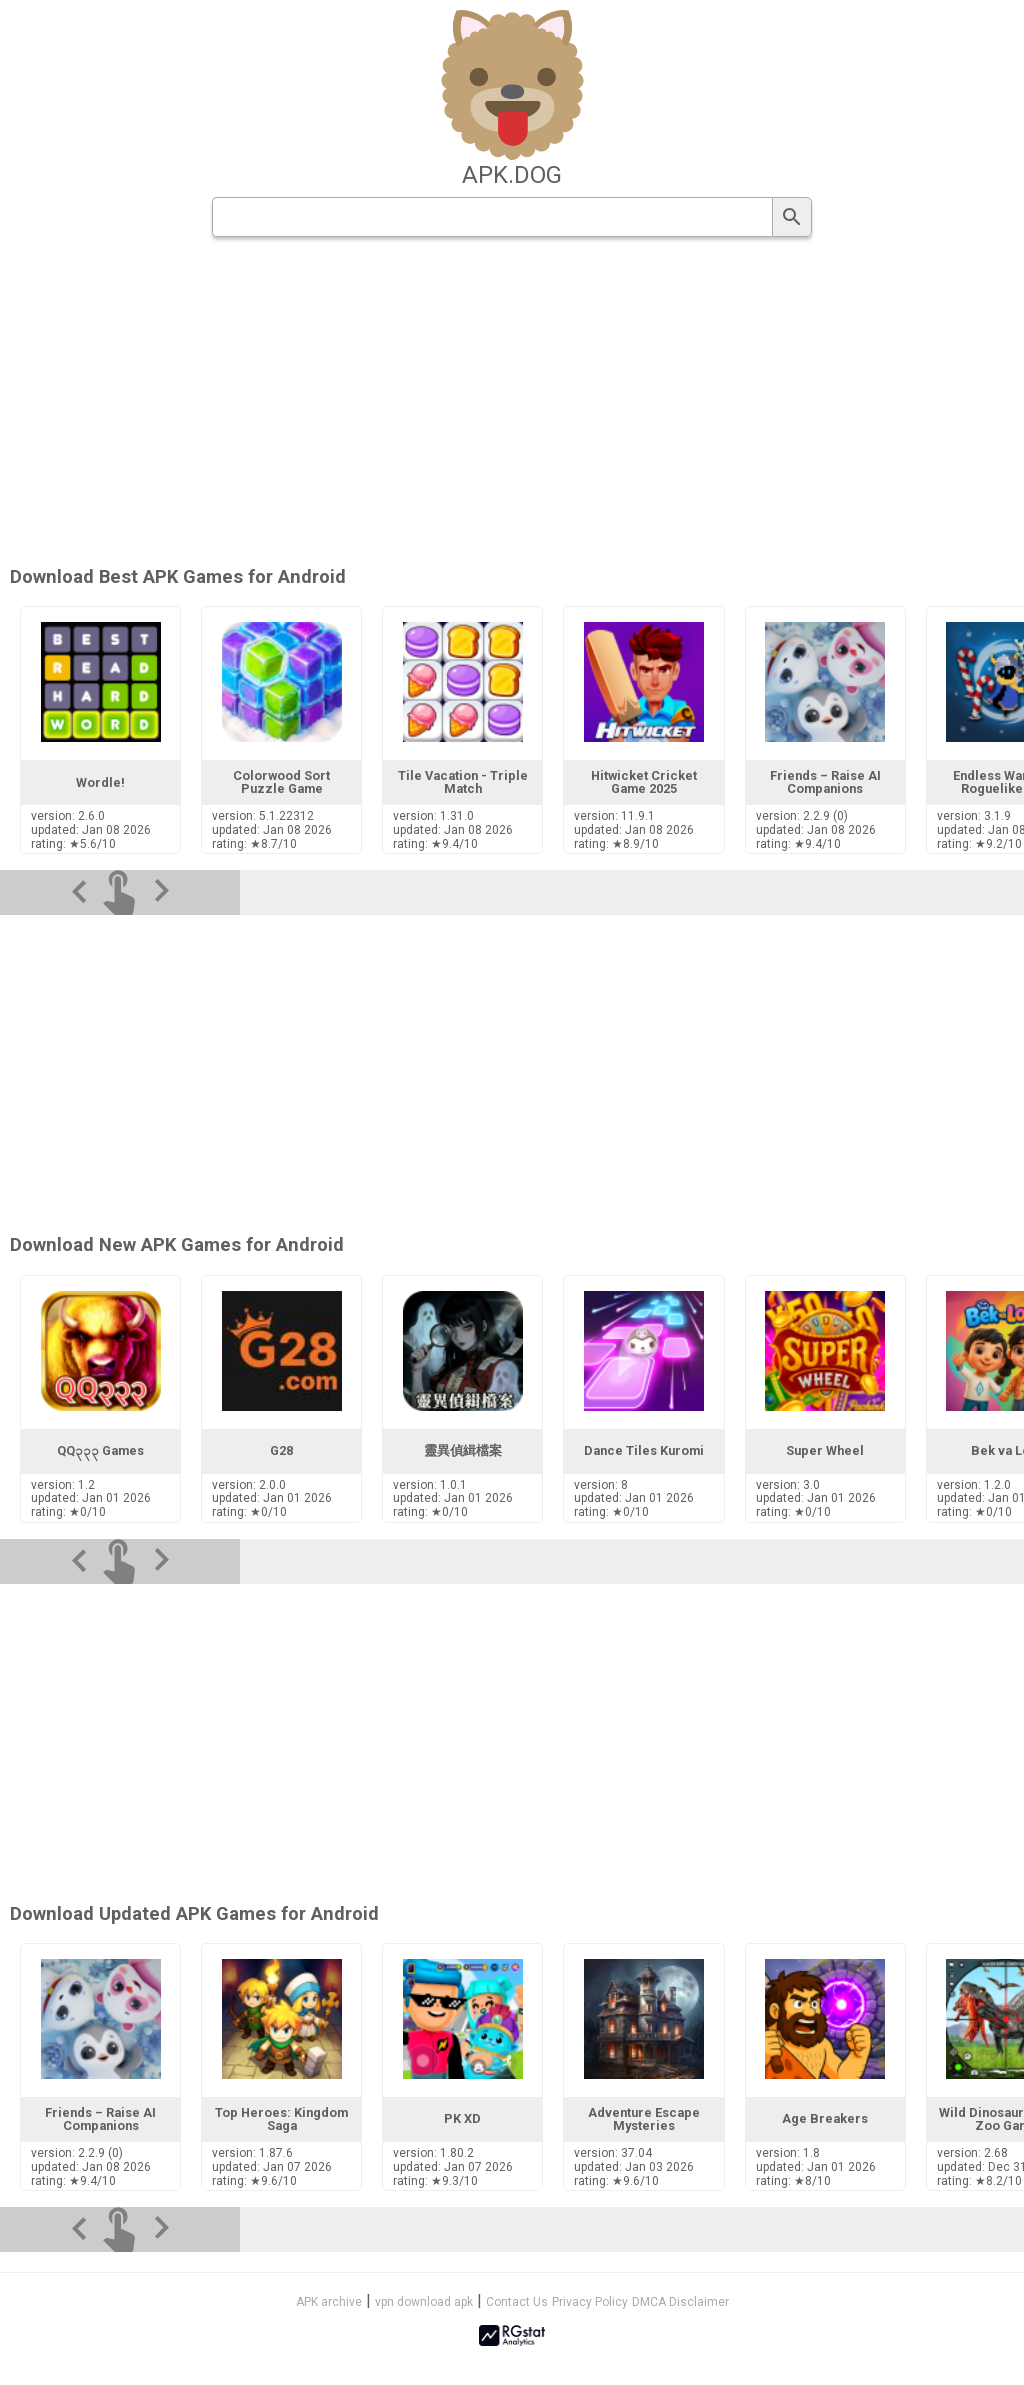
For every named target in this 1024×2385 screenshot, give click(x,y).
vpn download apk (424, 2302)
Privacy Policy (590, 2302)
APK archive (329, 2302)
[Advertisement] (512, 1740)
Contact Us (517, 2302)
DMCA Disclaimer (680, 2302)
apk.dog (512, 175)
